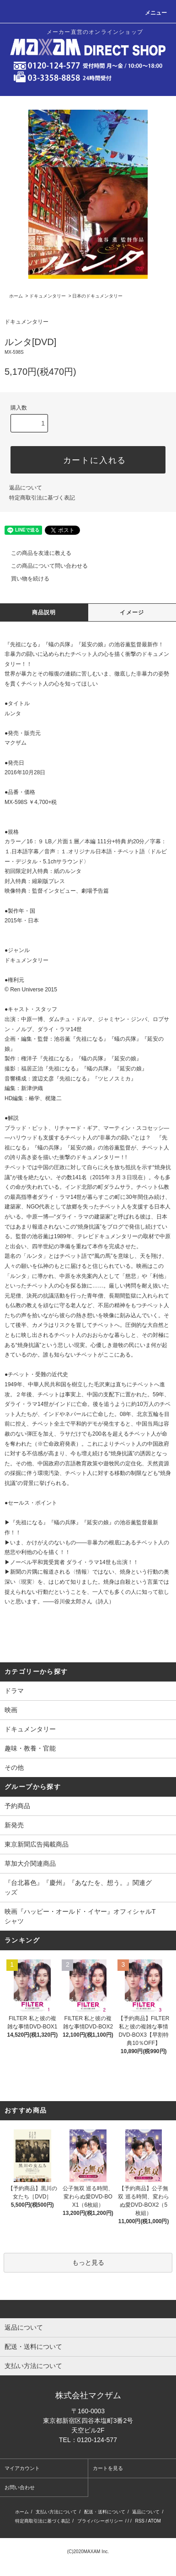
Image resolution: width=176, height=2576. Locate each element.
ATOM (154, 2520)
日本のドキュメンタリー (97, 295)
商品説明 (44, 612)
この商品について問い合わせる (44, 566)
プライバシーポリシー (100, 2520)
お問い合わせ (20, 2487)
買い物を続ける (24, 578)
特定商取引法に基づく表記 (42, 498)
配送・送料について (104, 2511)
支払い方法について (56, 2511)
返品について (25, 487)
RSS (139, 2520)
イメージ (132, 612)
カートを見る (108, 2468)
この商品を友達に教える (35, 553)
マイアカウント (22, 2468)
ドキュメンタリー (47, 295)
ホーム (16, 295)
